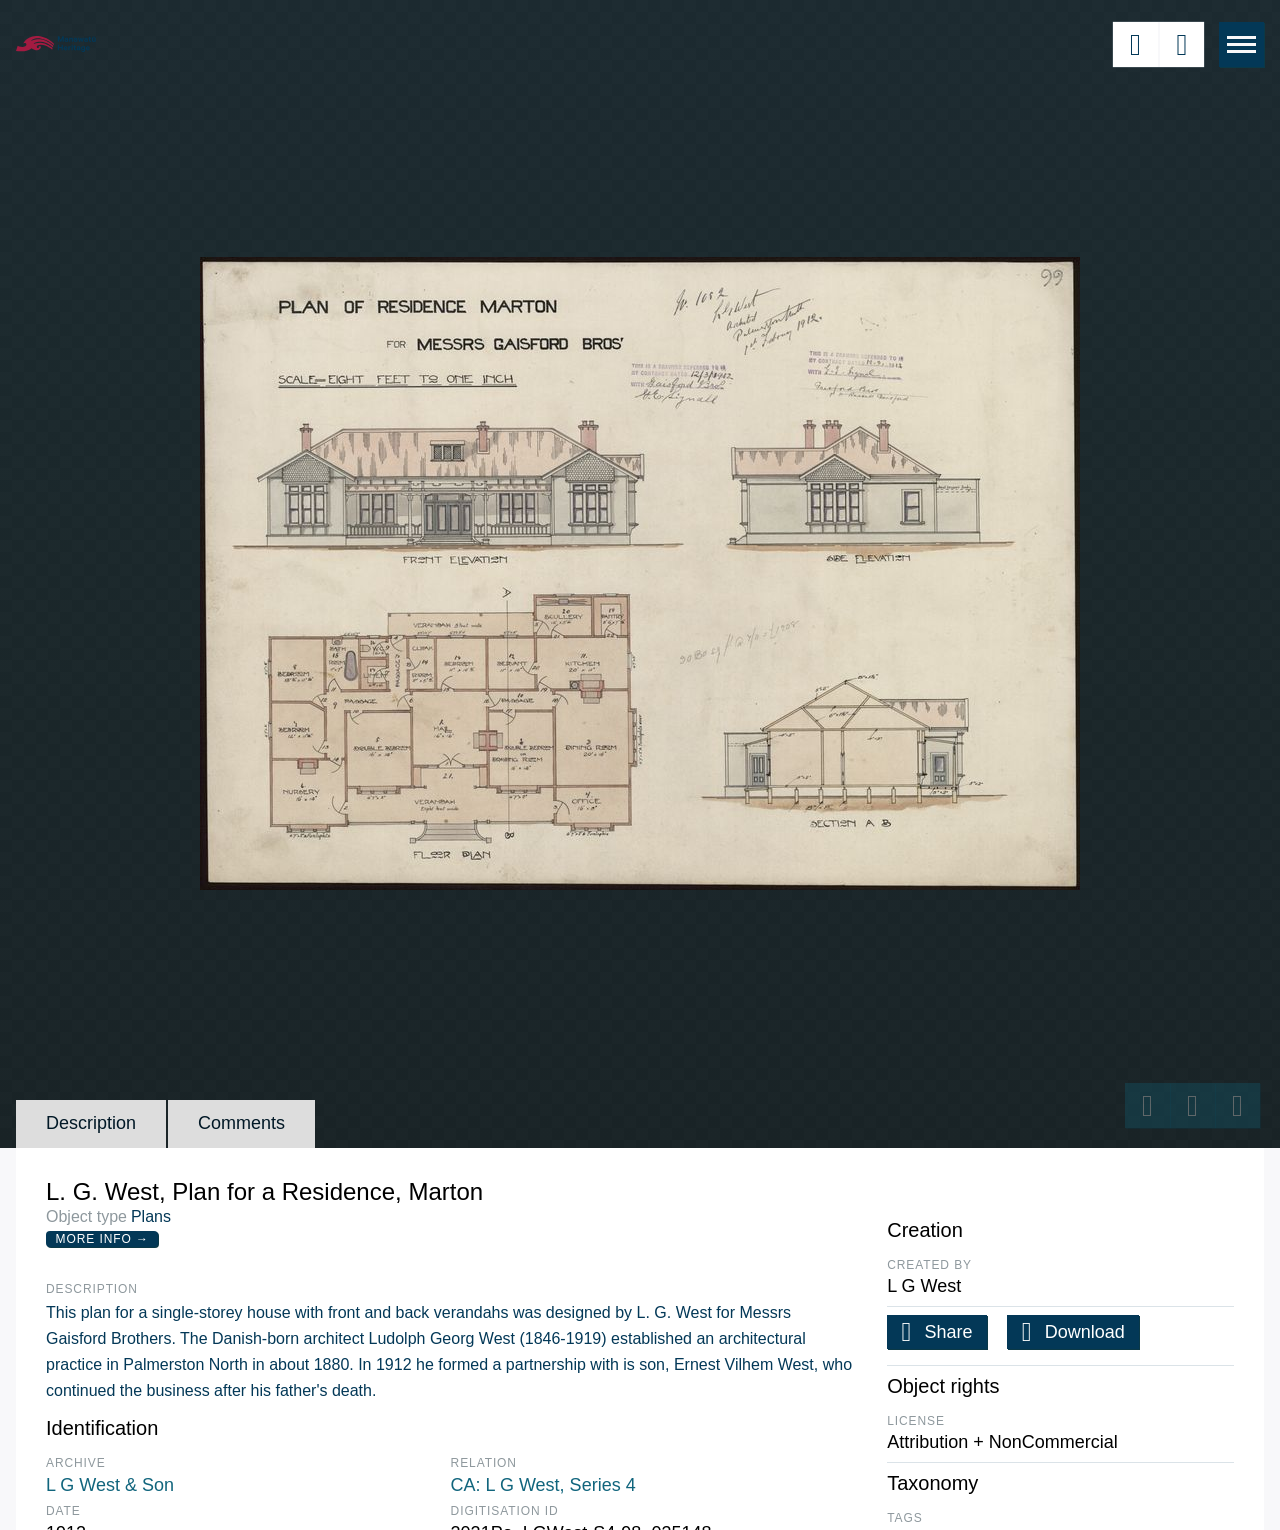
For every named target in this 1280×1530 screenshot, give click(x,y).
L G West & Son (110, 1485)
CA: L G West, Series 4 (543, 1485)
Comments (241, 1123)
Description (91, 1123)
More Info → (102, 1239)
